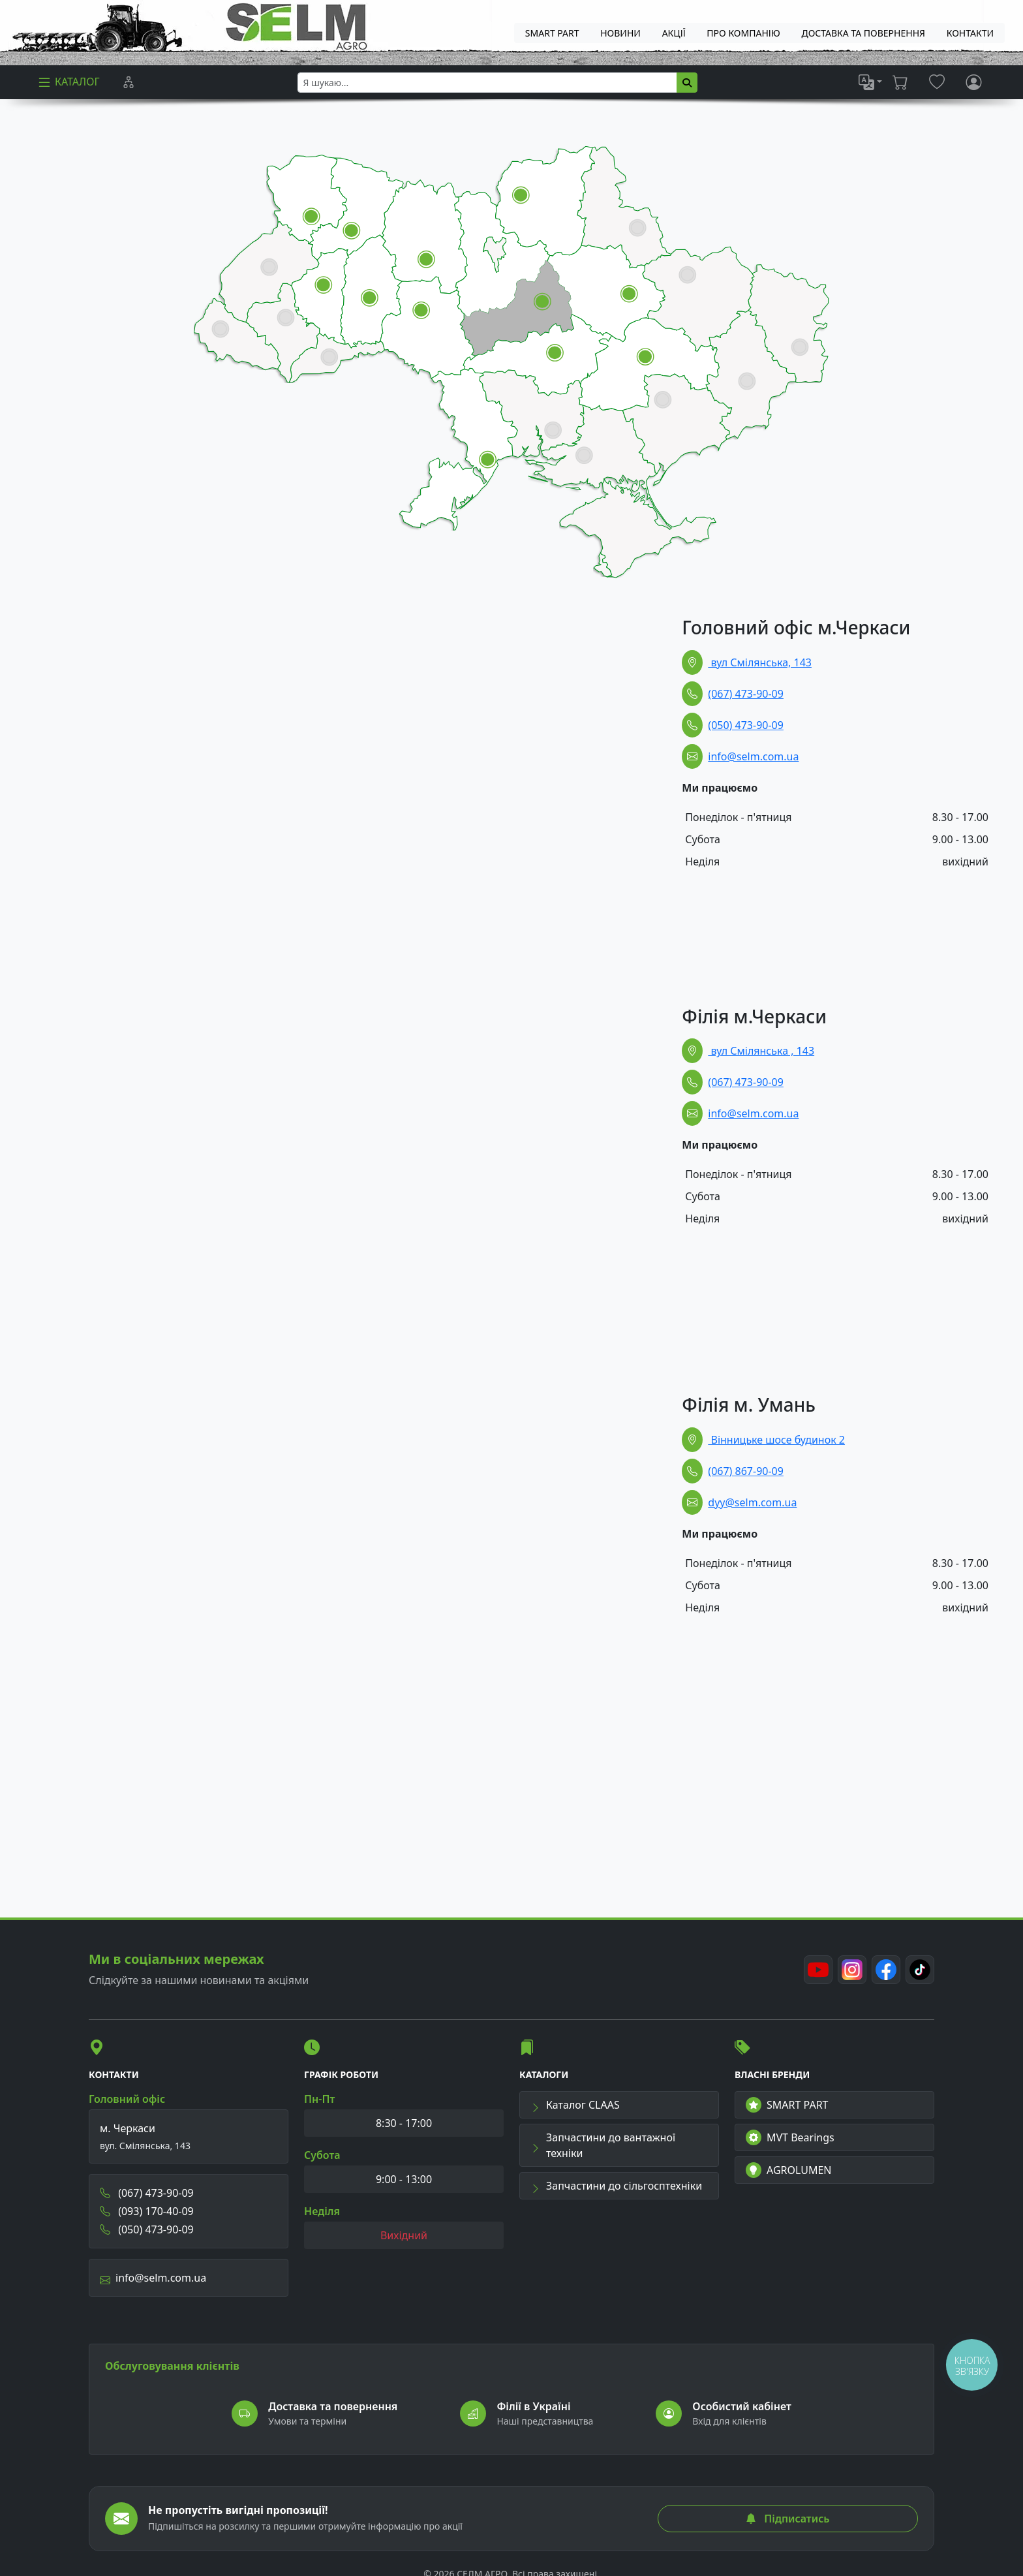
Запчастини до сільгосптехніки (616, 2186)
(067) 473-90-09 (746, 694)
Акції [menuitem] (674, 33)
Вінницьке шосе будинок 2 (776, 1440)
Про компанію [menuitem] (743, 33)
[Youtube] (818, 1969)
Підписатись (787, 2518)
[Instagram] (852, 1969)
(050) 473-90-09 (746, 725)
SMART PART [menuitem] (552, 33)
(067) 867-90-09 (746, 1471)
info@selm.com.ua (753, 756)
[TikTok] (920, 1969)
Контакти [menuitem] (970, 33)
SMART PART (787, 2105)
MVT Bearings (790, 2137)
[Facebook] (886, 1969)
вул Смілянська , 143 (761, 1051)
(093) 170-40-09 (147, 2211)
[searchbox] (487, 82)
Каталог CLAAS (575, 2105)
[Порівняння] (128, 82)
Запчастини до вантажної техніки (602, 2145)
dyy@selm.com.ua (752, 1502)
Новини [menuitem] (620, 33)
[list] (870, 82)
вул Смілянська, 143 (760, 662)
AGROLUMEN (789, 2170)
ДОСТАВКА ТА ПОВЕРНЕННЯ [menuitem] (863, 33)
